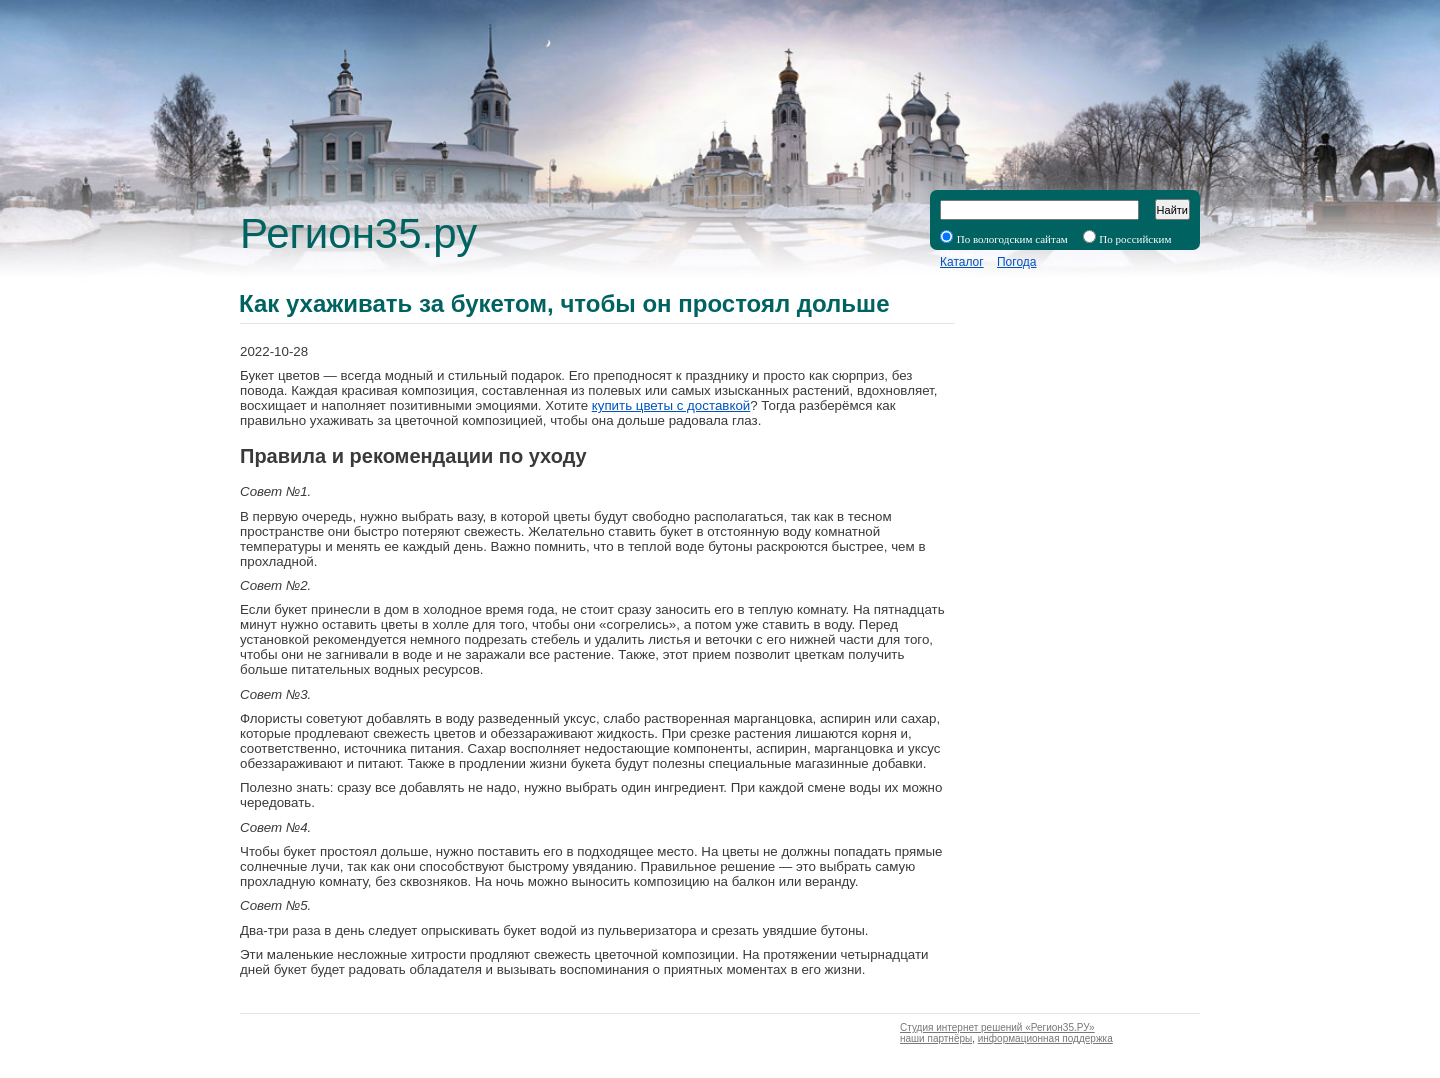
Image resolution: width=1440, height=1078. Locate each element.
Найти (1172, 210)
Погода (1017, 262)
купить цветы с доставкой (671, 405)
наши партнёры (936, 1038)
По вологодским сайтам (1012, 239)
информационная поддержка (1045, 1038)
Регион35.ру (358, 233)
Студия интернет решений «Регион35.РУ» (997, 1027)
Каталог (962, 262)
